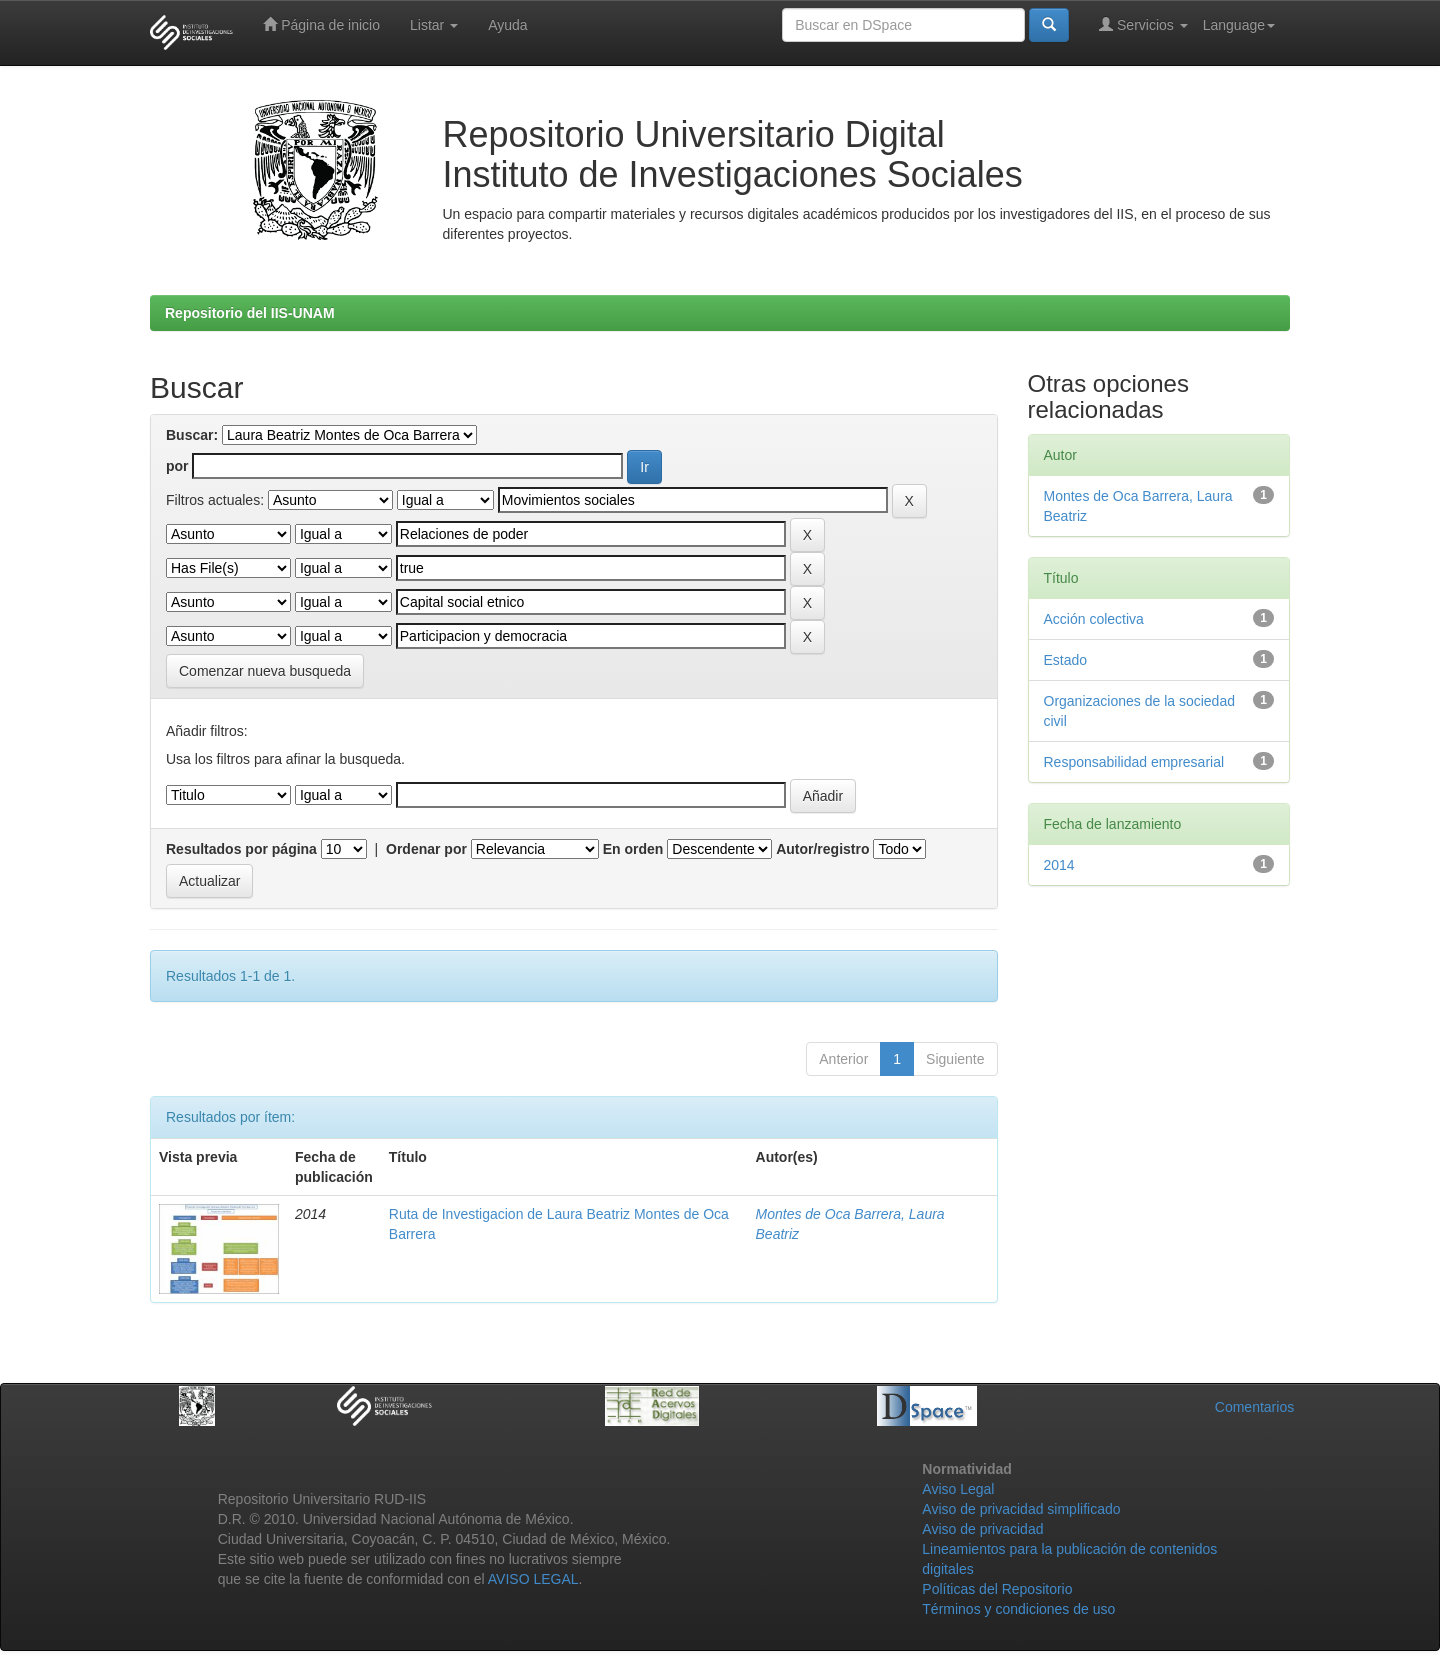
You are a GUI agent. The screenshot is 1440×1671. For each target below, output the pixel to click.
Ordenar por (426, 849)
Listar (434, 25)
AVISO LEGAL (533, 1579)
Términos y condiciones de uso (1018, 1609)
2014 (1059, 865)
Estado (1066, 660)
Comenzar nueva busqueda (265, 671)
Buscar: (192, 435)
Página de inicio (321, 24)
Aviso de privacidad (982, 1529)
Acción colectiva (1094, 619)
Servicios (1143, 24)
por (177, 466)
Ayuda (507, 25)
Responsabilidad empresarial (1134, 762)
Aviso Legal (958, 1489)
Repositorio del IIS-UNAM (250, 313)
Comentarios (1254, 1407)
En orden (633, 849)
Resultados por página (241, 849)
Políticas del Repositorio (997, 1589)
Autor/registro (822, 849)
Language (1239, 25)
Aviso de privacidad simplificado (1021, 1509)
